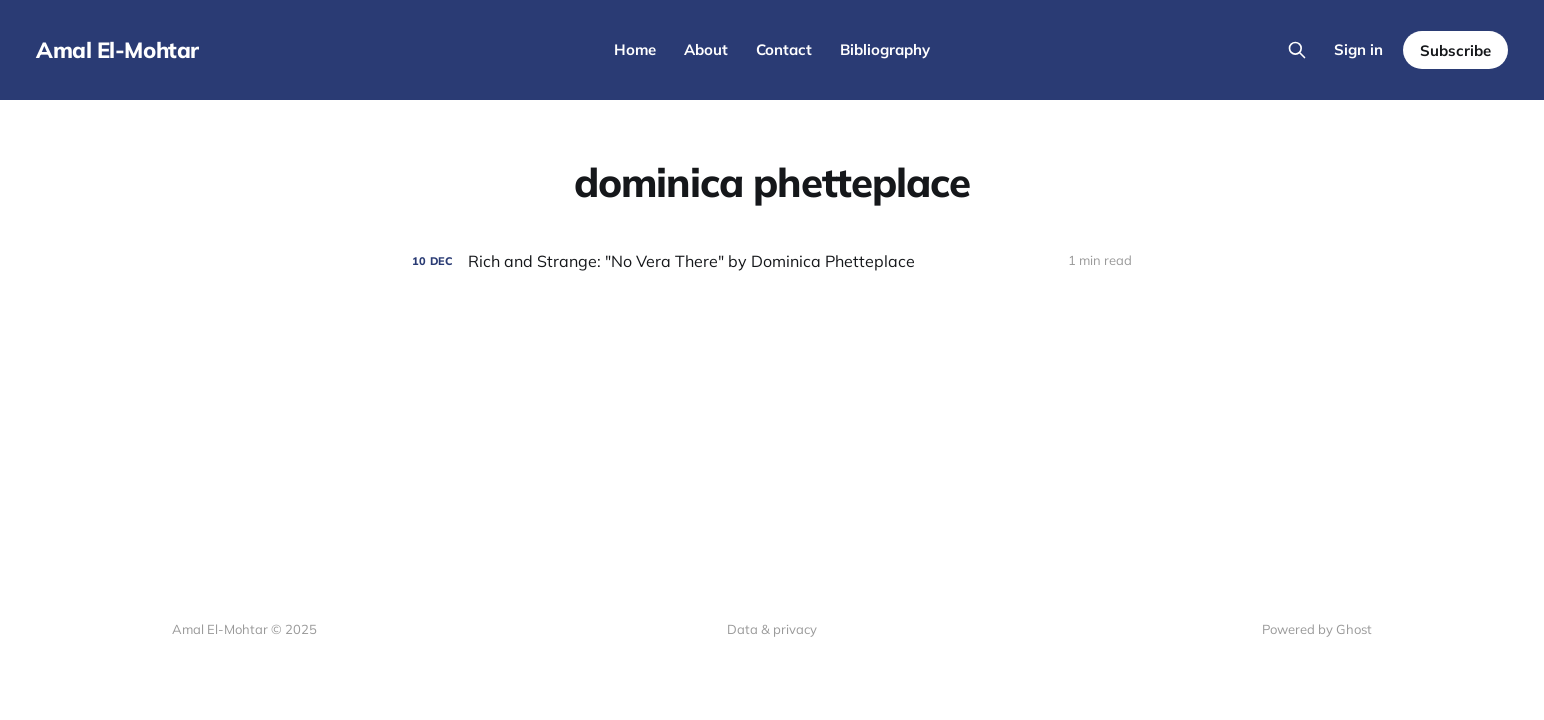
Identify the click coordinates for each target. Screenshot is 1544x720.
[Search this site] (1297, 50)
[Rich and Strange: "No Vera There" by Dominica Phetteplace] (772, 261)
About (706, 49)
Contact (784, 49)
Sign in (1358, 49)
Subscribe (1455, 50)
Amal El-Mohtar (117, 50)
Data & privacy (772, 629)
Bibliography (885, 49)
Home (635, 49)
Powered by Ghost (1317, 629)
